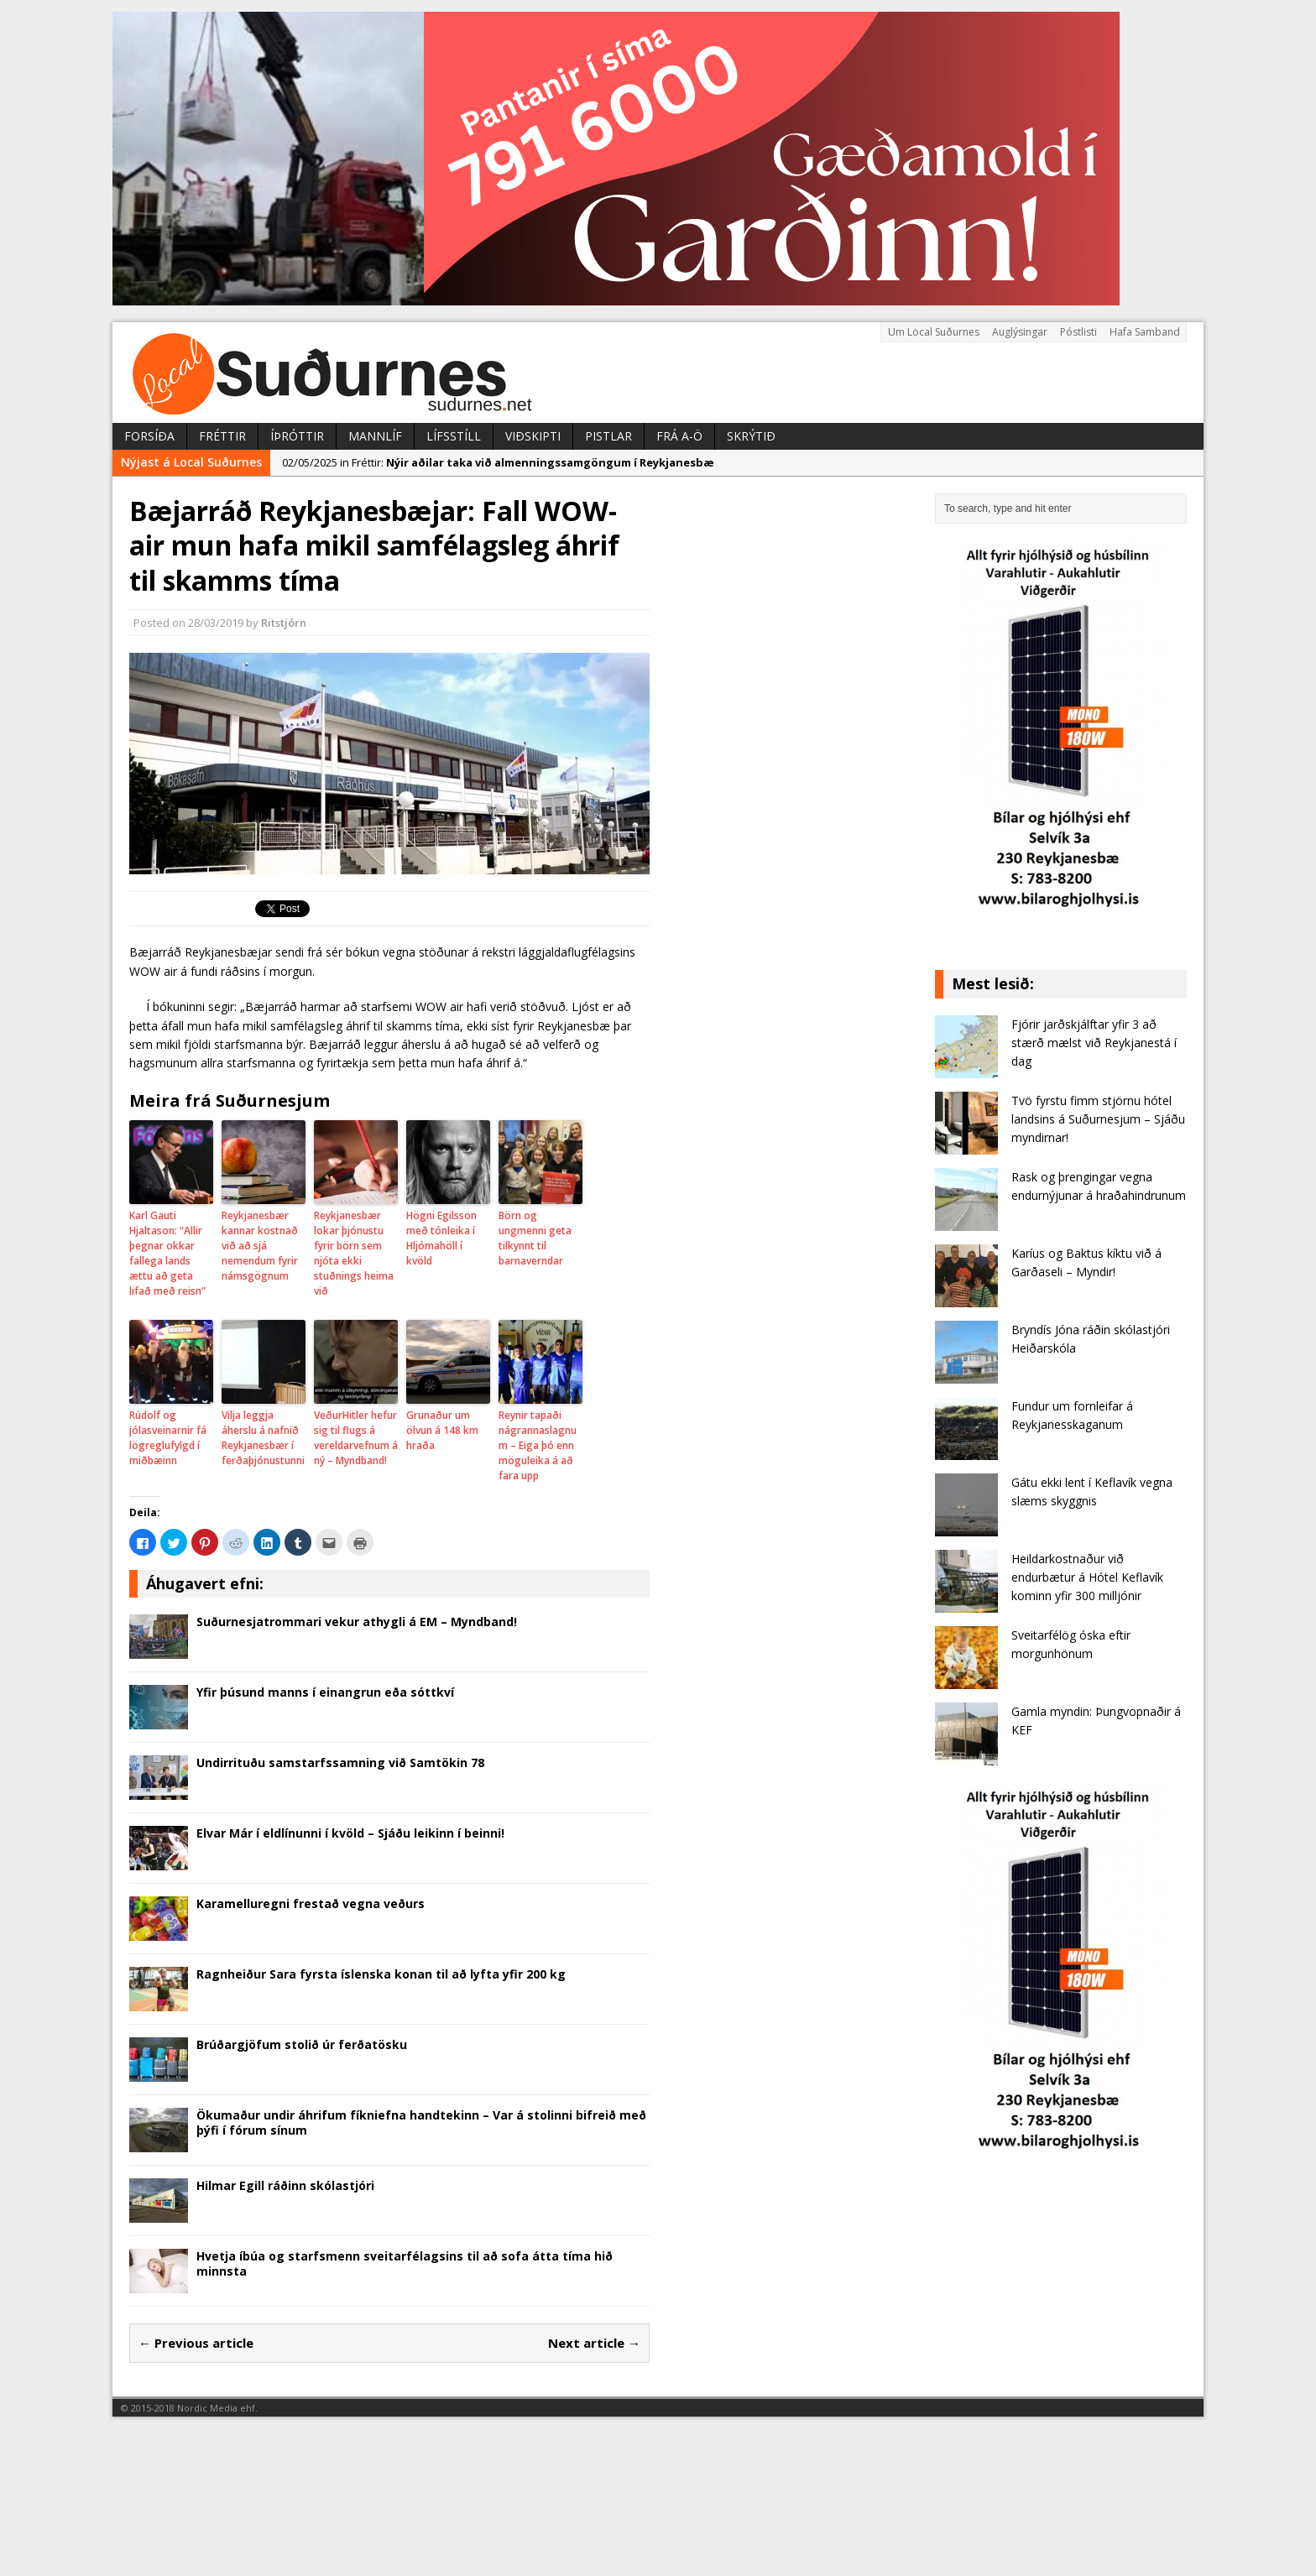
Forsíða (149, 436)
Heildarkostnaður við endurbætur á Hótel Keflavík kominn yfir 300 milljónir (1087, 1577)
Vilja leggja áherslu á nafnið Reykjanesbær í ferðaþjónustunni (263, 1438)
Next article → (594, 2342)
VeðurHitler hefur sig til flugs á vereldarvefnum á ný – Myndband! (356, 1438)
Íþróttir (297, 436)
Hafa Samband (1145, 332)
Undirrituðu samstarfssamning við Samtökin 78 (340, 1762)
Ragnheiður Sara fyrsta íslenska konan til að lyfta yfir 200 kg (381, 1974)
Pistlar (608, 436)
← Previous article (195, 2342)
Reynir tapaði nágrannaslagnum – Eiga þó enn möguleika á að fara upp (538, 1445)
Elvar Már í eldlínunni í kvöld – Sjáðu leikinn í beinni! (350, 1833)
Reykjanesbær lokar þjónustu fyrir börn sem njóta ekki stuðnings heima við (354, 1253)
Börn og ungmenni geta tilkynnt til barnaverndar (535, 1238)
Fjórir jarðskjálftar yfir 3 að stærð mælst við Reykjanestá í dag (1094, 1043)
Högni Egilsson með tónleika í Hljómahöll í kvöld (441, 1238)
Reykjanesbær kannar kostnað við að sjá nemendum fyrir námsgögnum (260, 1245)
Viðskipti (533, 436)
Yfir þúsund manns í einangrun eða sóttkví (325, 1692)
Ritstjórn (283, 622)
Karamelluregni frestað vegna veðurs (310, 1903)
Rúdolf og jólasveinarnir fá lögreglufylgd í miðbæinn (167, 1438)
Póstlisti (1078, 332)
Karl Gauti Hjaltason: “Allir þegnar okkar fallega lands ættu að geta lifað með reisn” (167, 1253)
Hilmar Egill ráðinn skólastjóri (285, 2185)
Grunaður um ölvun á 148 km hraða (442, 1430)
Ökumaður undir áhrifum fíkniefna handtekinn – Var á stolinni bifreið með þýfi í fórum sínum (421, 2122)
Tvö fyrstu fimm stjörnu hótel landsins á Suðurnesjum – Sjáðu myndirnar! (1098, 1119)
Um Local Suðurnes (933, 332)
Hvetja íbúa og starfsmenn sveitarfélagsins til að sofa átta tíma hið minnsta (404, 2263)
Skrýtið (751, 436)
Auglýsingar (1019, 332)
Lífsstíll (453, 436)
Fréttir (222, 436)
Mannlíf (375, 436)
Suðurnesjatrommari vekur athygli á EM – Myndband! (356, 1622)
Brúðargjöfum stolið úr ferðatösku (301, 2044)
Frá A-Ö (679, 436)
